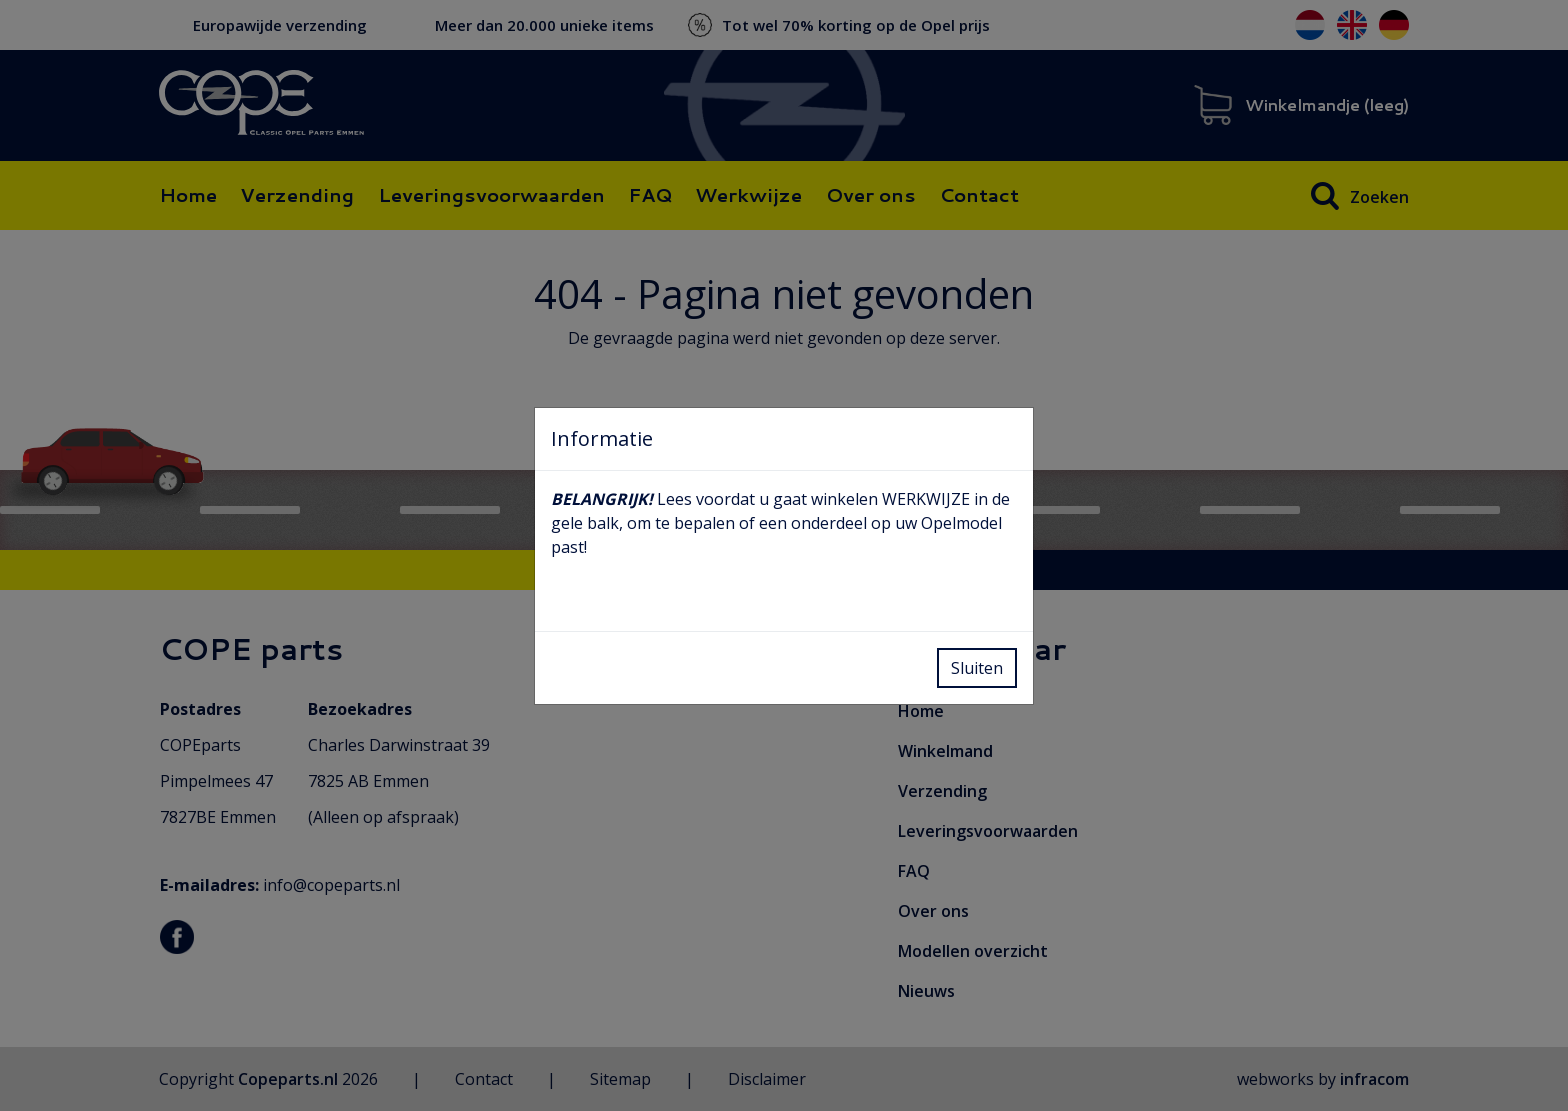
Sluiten (977, 668)
